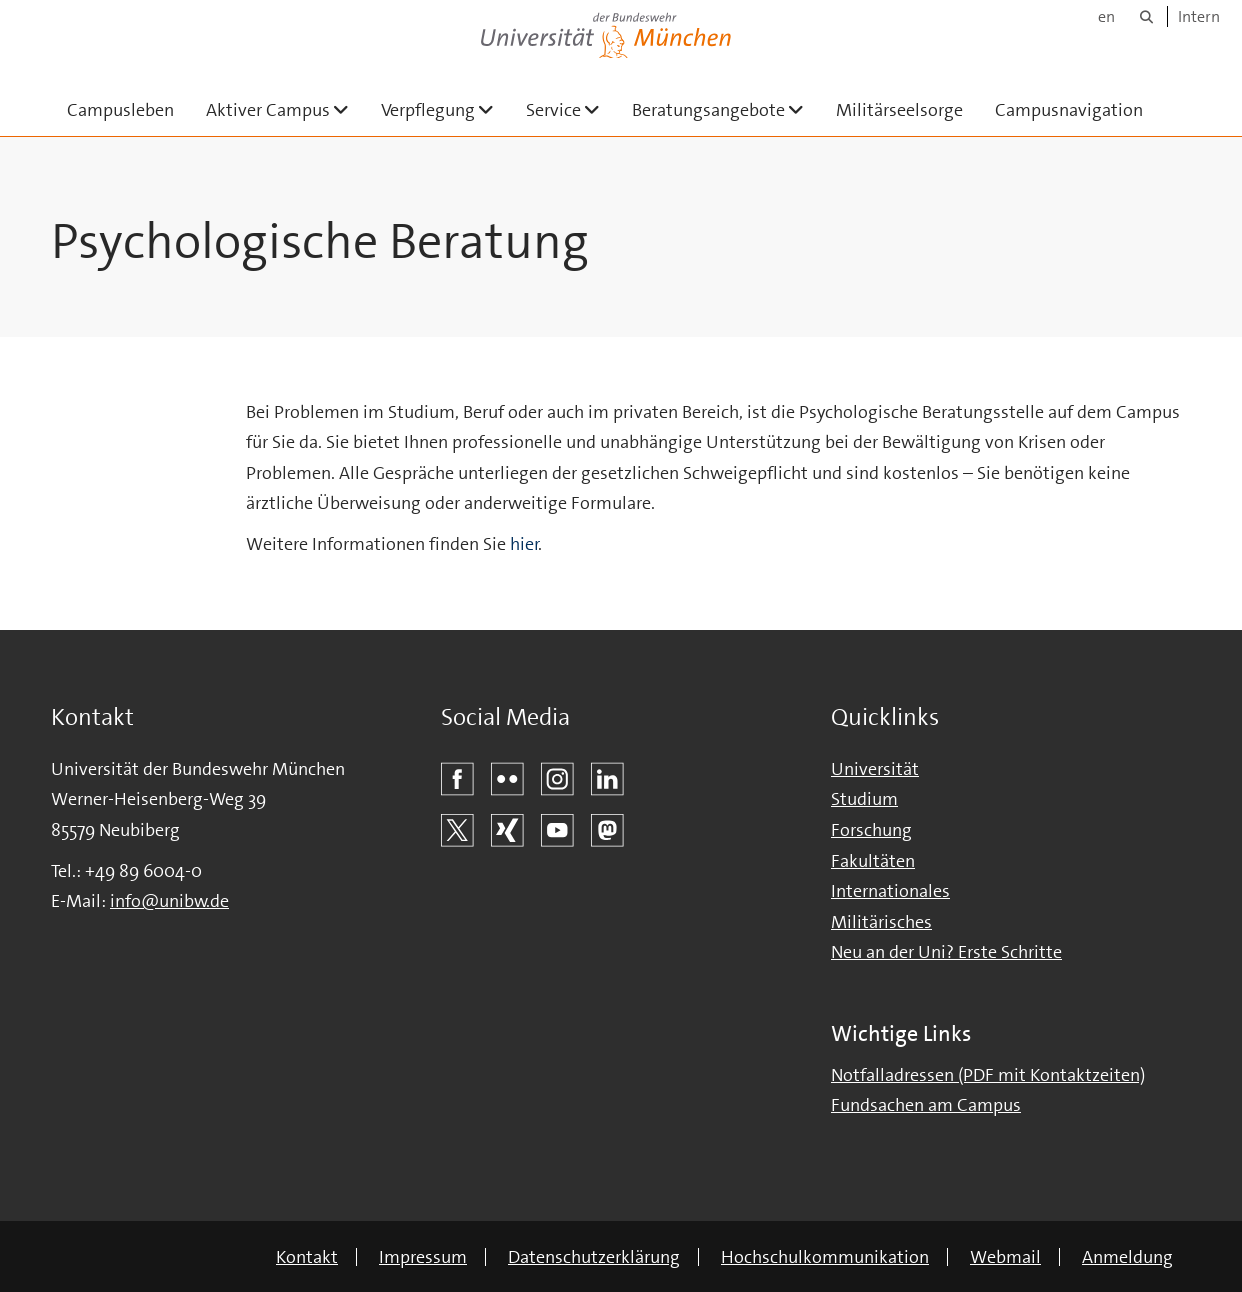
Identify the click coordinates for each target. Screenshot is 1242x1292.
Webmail (1005, 1257)
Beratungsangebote (726, 109)
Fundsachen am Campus (926, 1105)
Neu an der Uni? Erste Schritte (946, 952)
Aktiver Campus (285, 109)
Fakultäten (873, 861)
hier (524, 544)
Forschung (871, 830)
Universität (875, 769)
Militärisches (881, 922)
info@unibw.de (169, 901)
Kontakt (307, 1257)
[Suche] (1146, 16)
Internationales (890, 891)
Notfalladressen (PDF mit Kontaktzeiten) (988, 1075)
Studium (864, 799)
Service (571, 109)
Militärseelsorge (899, 110)
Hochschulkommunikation (825, 1257)
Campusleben (120, 110)
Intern (1199, 16)
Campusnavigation (1069, 110)
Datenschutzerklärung (594, 1257)
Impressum (423, 1257)
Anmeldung (1127, 1257)
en (1106, 16)
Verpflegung (445, 109)
